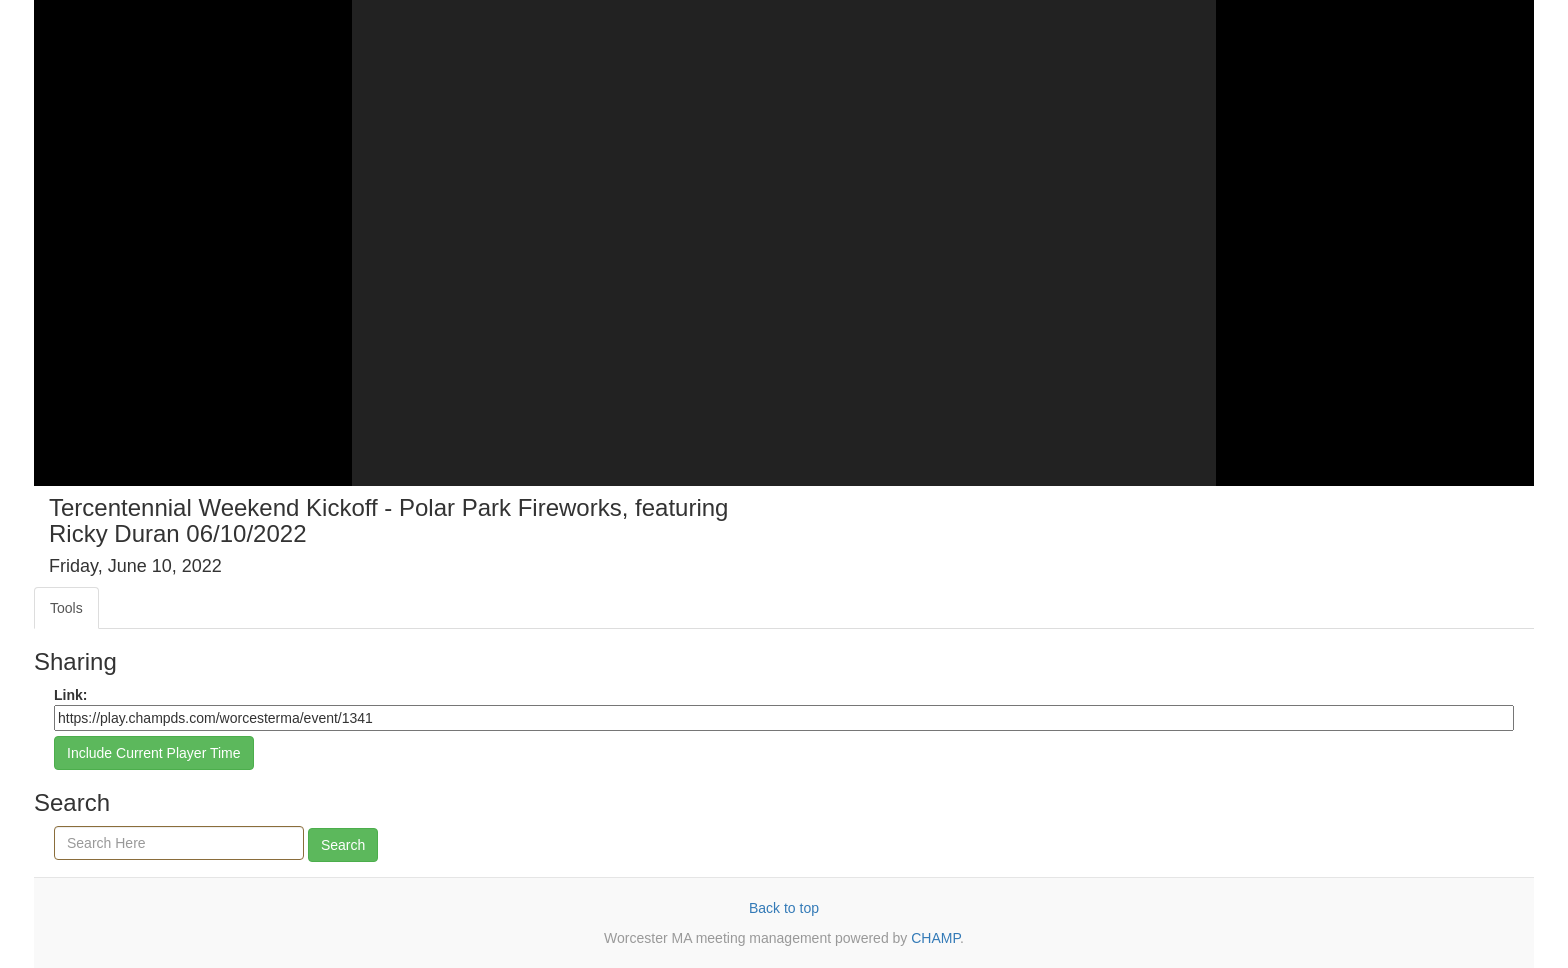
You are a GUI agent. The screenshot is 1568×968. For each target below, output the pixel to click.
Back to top (784, 908)
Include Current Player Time (154, 753)
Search (343, 845)
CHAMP (935, 938)
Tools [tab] (66, 608)
